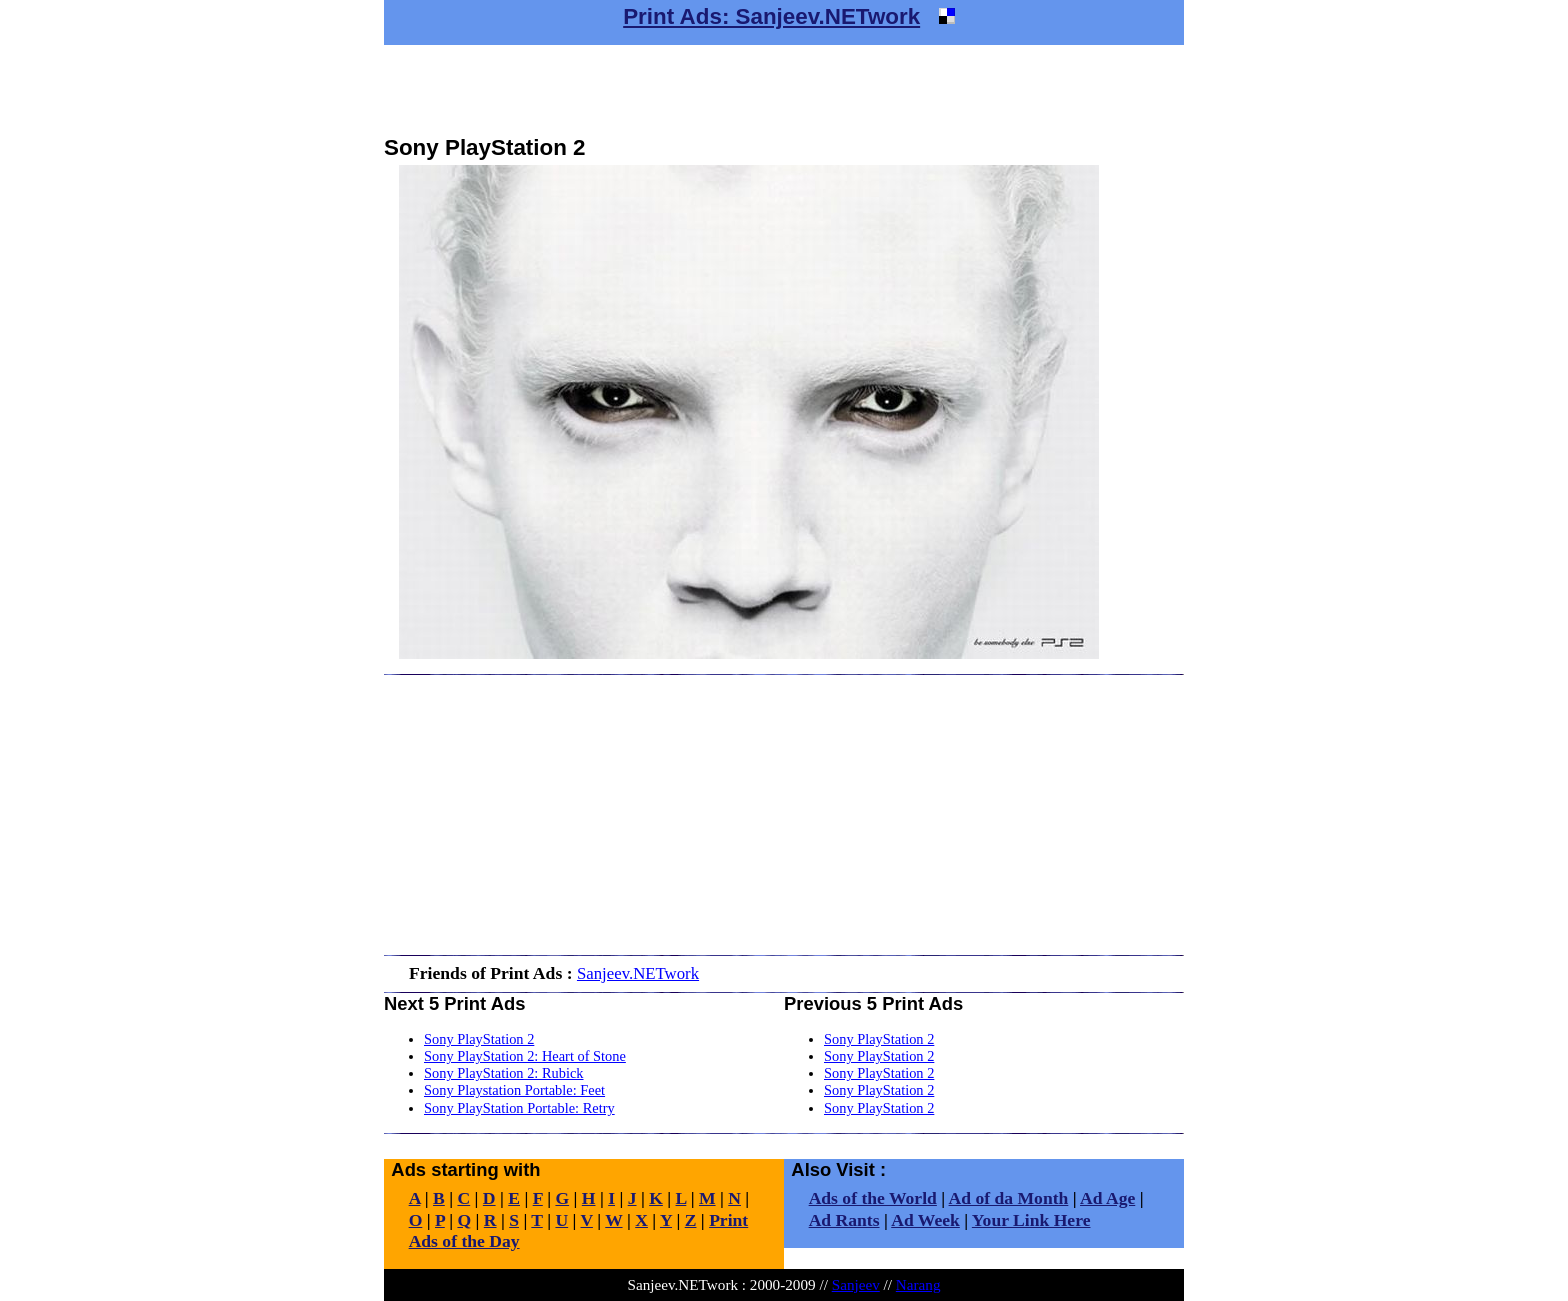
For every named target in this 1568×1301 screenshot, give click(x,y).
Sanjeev (856, 1284)
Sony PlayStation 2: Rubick (504, 1073)
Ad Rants (844, 1220)
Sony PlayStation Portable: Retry (519, 1108)
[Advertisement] (784, 90)
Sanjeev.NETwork (638, 973)
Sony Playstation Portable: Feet (514, 1090)
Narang (918, 1284)
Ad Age (1107, 1198)
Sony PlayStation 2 (479, 1039)
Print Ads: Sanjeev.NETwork (771, 16)
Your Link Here (1031, 1220)
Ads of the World (873, 1198)
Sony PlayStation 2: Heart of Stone (525, 1056)
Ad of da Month (1009, 1198)
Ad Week (925, 1220)
